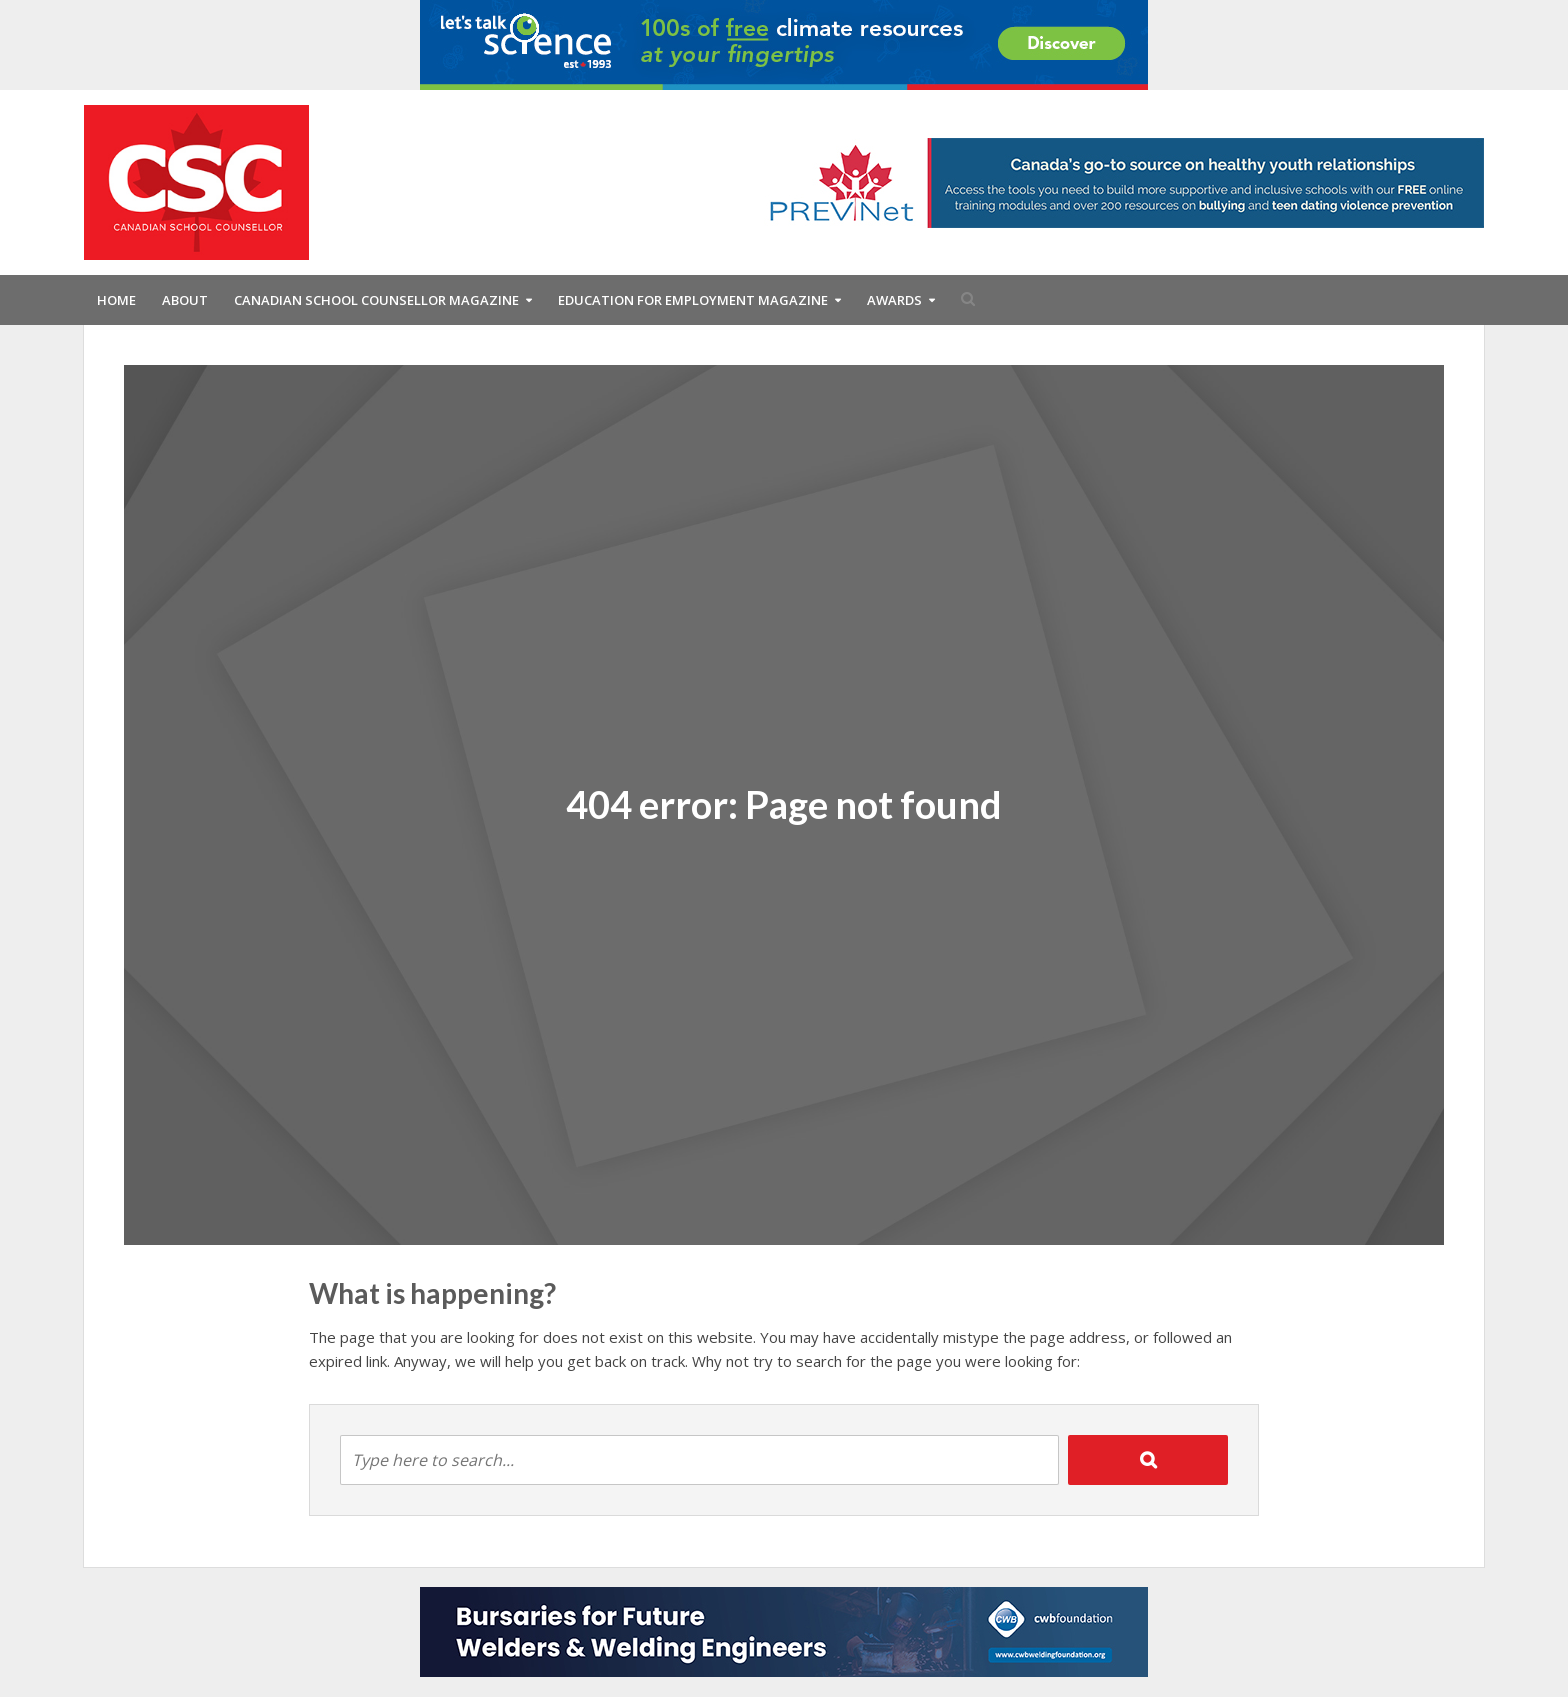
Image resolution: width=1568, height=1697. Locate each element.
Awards (894, 300)
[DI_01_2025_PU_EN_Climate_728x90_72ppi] (784, 43)
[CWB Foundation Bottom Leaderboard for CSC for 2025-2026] (784, 1630)
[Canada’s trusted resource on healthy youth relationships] (1120, 181)
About (185, 300)
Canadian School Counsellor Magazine (376, 300)
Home (116, 300)
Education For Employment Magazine (693, 300)
